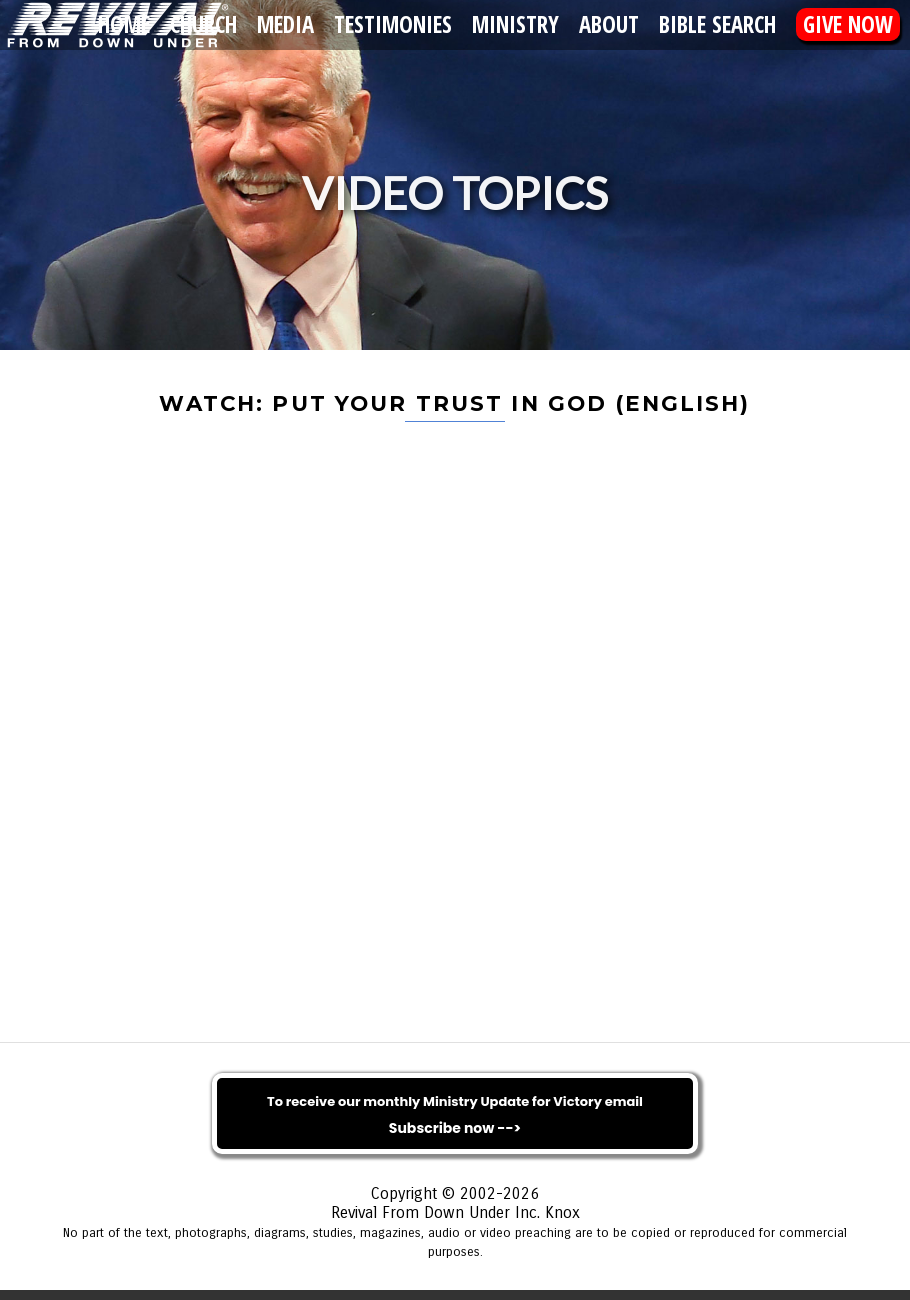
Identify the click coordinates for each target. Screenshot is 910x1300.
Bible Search (717, 24)
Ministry (515, 24)
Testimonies (393, 24)
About (609, 24)
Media (285, 24)
